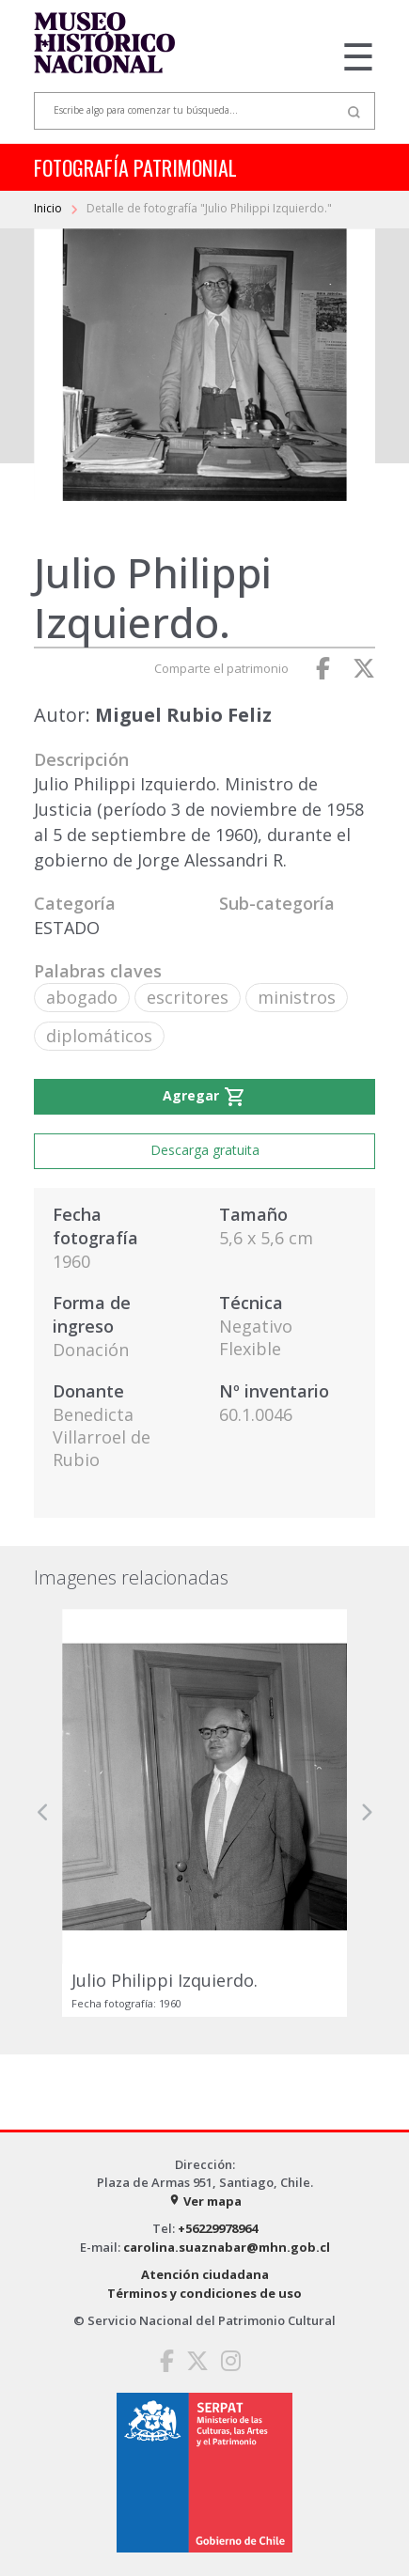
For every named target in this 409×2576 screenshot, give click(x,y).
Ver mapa (205, 2201)
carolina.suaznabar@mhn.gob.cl (226, 2247)
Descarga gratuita (205, 1150)
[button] (43, 1813)
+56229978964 (218, 2228)
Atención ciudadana (205, 2274)
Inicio (49, 208)
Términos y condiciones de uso (204, 2293)
